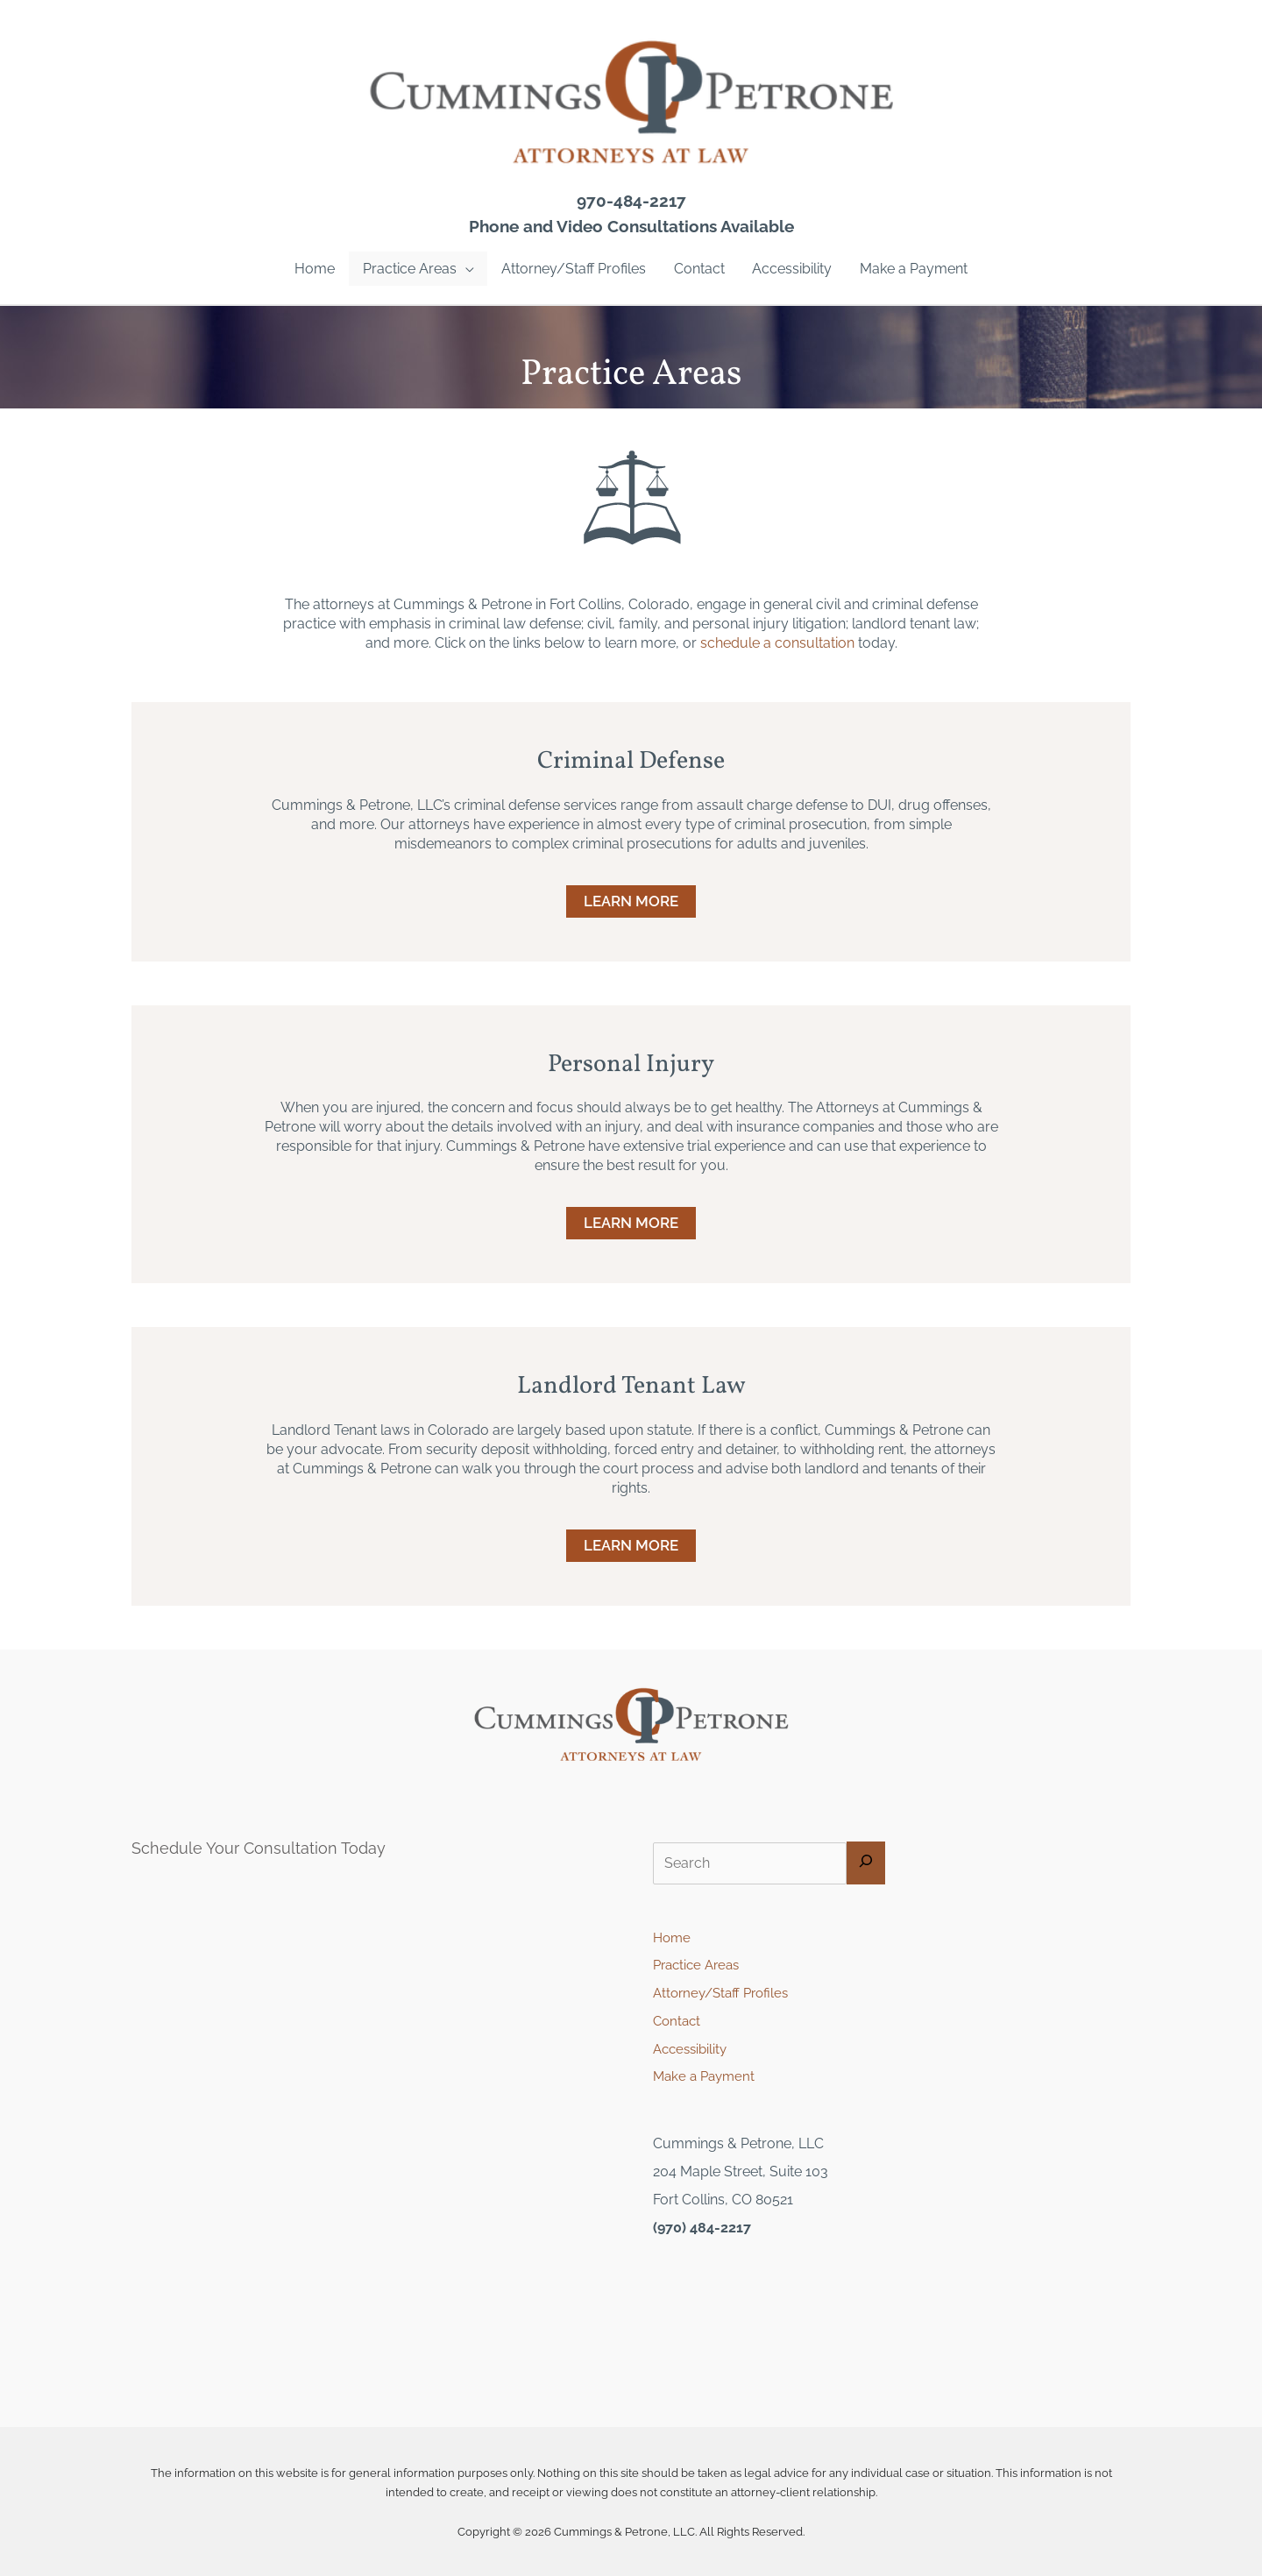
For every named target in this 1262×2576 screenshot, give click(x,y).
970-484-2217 (631, 200)
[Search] (868, 1863)
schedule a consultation (777, 643)
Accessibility (693, 2049)
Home (673, 1937)
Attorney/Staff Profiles (725, 1993)
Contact (678, 2021)
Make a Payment (707, 2077)
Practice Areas (700, 1965)
